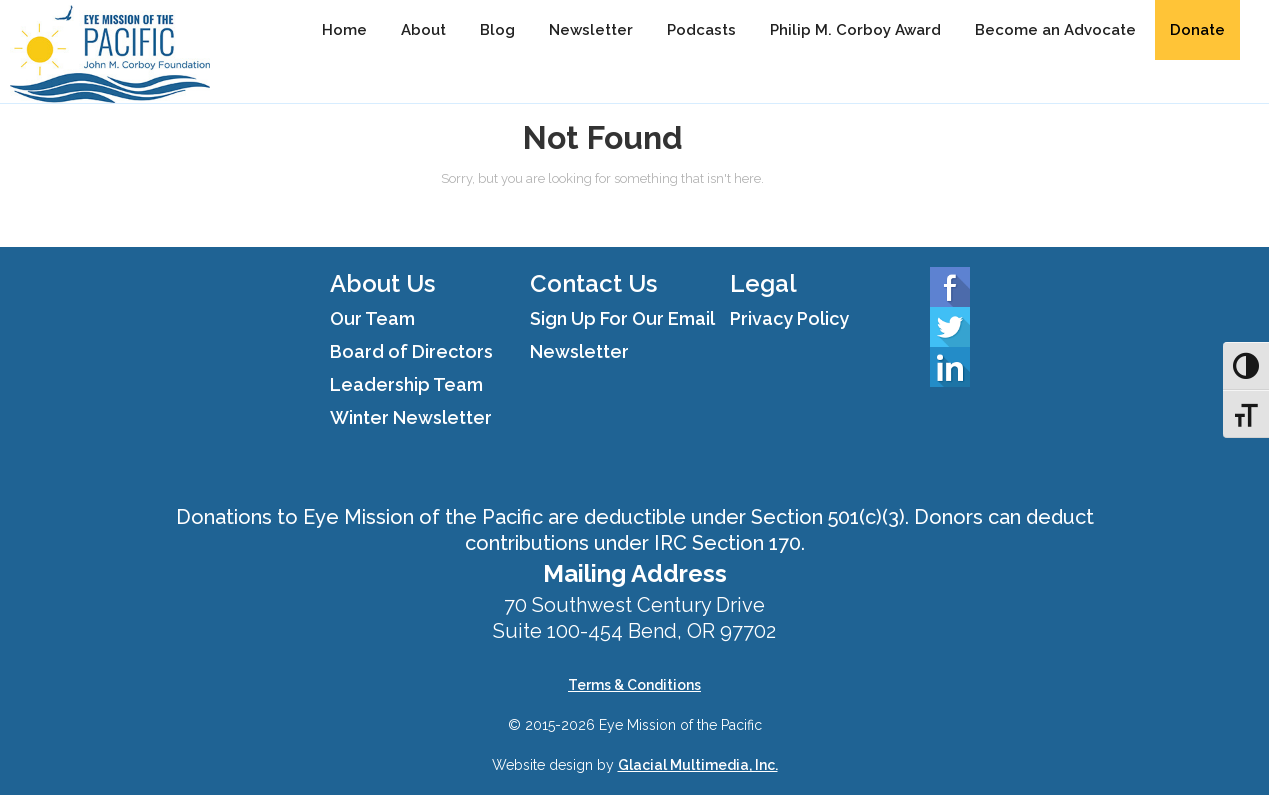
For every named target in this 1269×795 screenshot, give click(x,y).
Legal (763, 283)
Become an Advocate (1055, 30)
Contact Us (593, 283)
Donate (1197, 30)
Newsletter (591, 30)
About (423, 30)
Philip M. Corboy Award (855, 30)
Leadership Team (406, 384)
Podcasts (701, 30)
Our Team (372, 318)
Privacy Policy (789, 318)
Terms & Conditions (634, 685)
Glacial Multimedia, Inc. (698, 765)
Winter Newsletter (411, 417)
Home (344, 30)
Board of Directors (411, 351)
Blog (497, 30)
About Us (382, 283)
